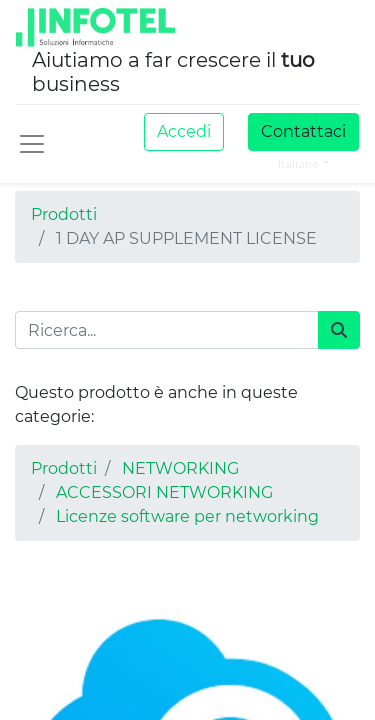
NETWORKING (180, 468)
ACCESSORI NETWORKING (164, 492)
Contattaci (303, 131)
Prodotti (64, 214)
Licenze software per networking (187, 516)
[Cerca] (339, 330)
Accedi (184, 131)
